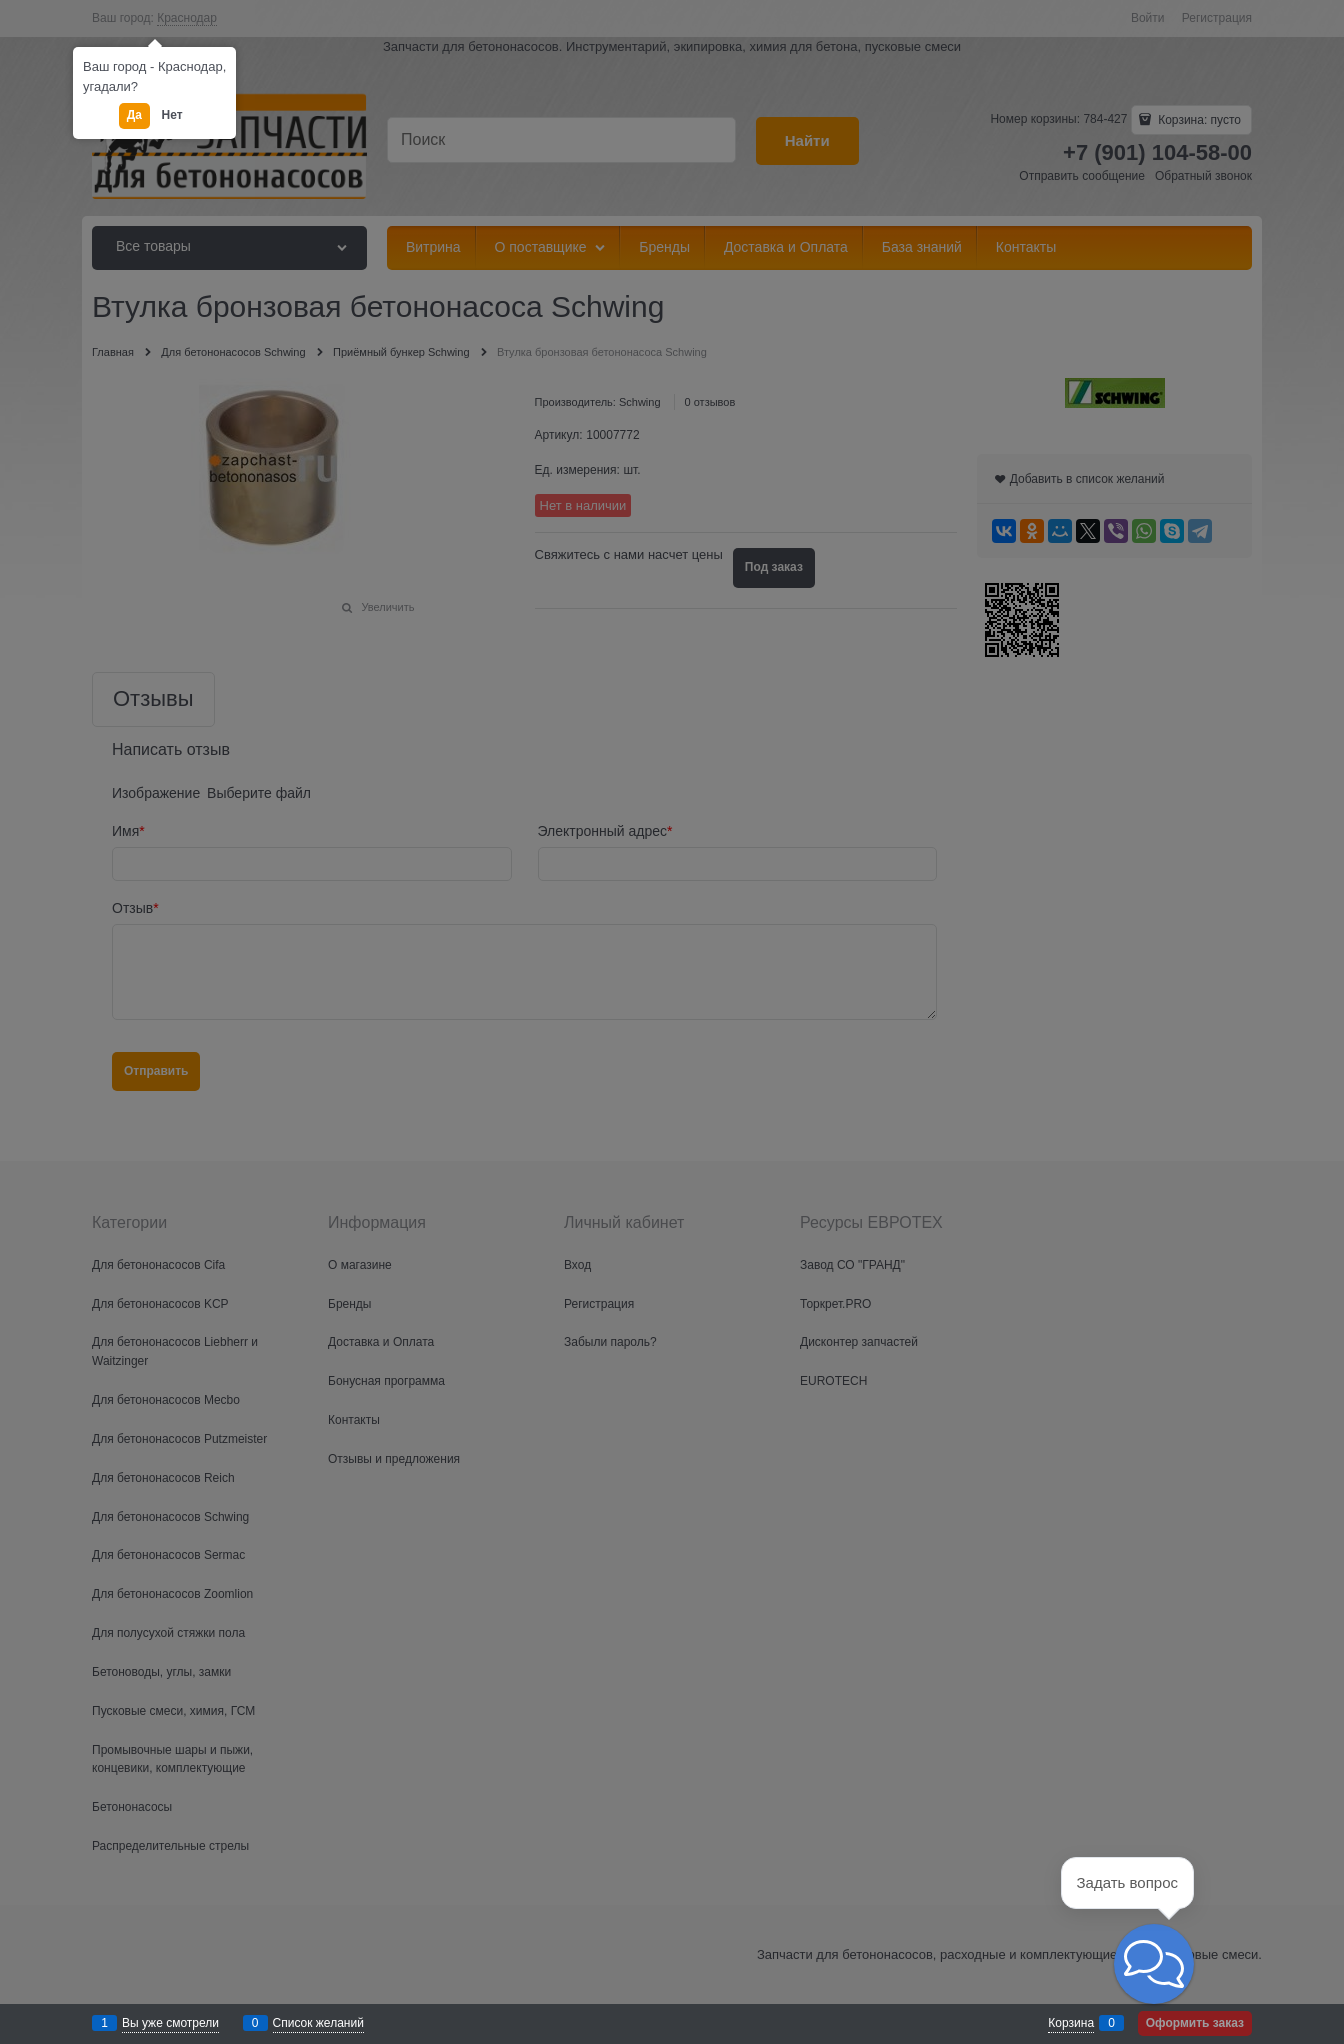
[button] (1154, 1964)
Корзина (1071, 2023)
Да (134, 115)
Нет (172, 115)
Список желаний (318, 2023)
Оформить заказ (1195, 2023)
